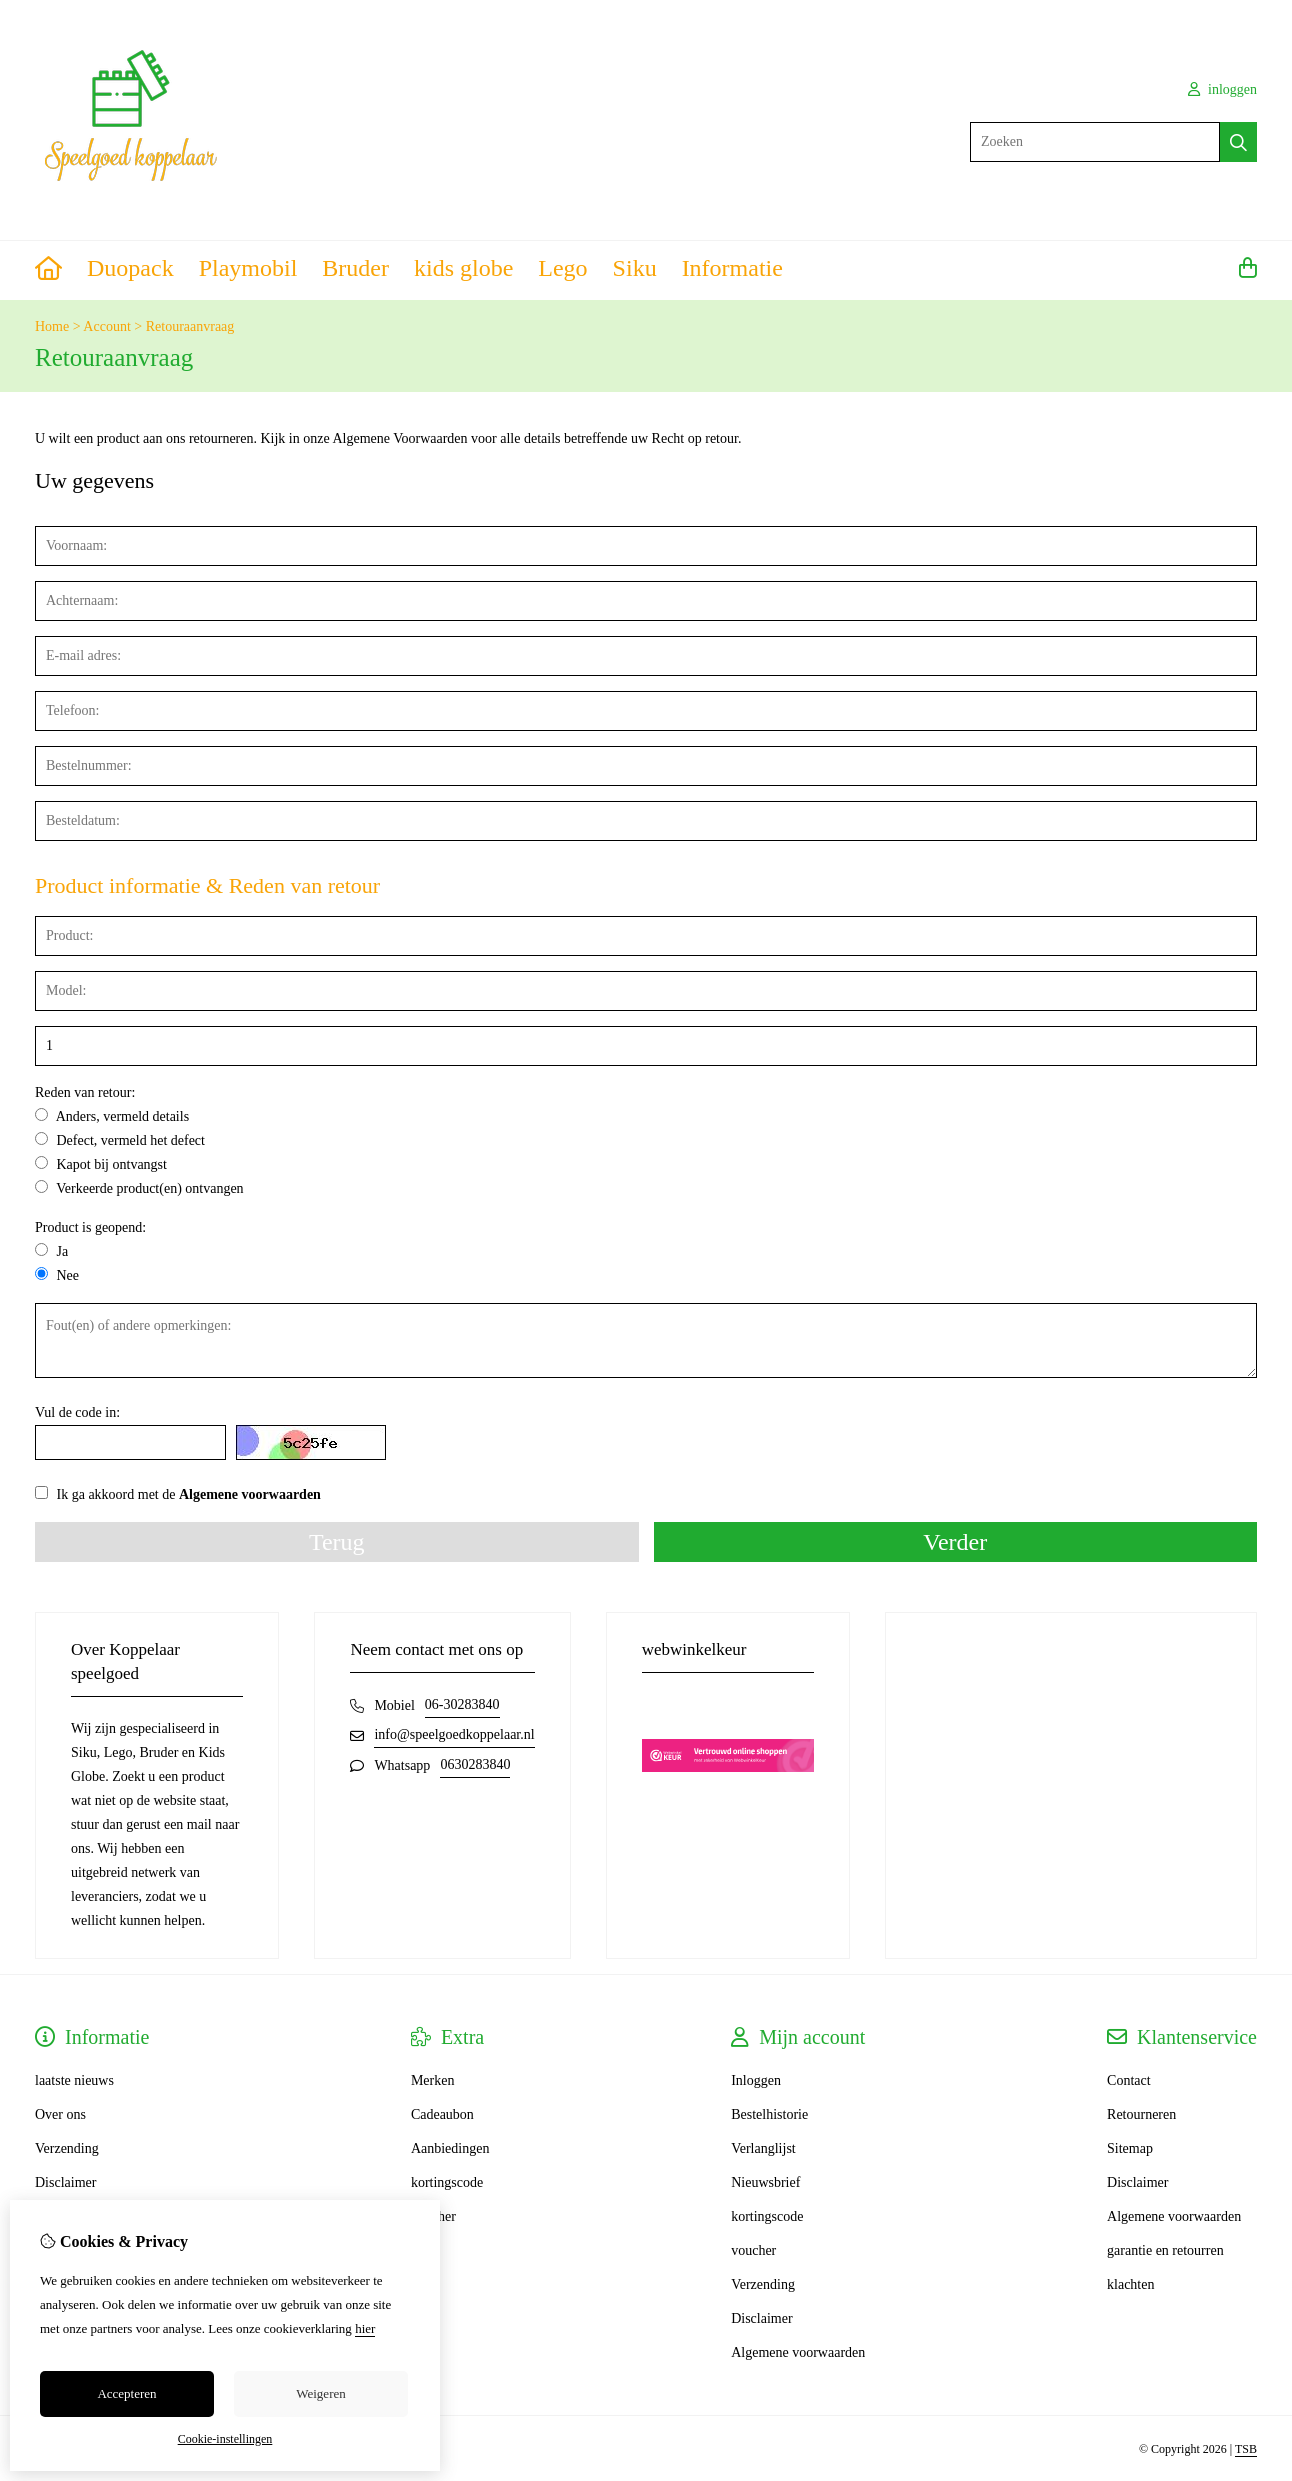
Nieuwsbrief (765, 2182)
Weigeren (320, 2393)
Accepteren (126, 2393)
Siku (635, 268)
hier (365, 2328)
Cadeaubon (442, 2114)
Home (52, 326)
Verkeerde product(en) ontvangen (139, 1188)
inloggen (1223, 89)
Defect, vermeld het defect (120, 1140)
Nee (57, 1275)
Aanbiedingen (450, 2148)
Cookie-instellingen (225, 2439)
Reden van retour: (85, 1092)
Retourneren (1141, 2114)
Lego (562, 268)
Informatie (732, 268)
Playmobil (248, 268)
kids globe (463, 268)
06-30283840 (462, 1704)
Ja (51, 1251)
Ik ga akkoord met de (178, 1494)
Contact (1129, 2080)
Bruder (355, 268)
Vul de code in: (77, 1412)
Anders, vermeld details (112, 1116)
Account (106, 326)
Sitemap (1130, 2148)
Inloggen (756, 2080)
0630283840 (475, 1764)
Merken (433, 2080)
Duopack (130, 268)
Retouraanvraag (190, 326)
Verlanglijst (763, 2148)
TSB (1246, 2449)
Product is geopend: (90, 1227)
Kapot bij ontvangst (101, 1164)
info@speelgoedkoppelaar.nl (454, 1734)
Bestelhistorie (769, 2114)
